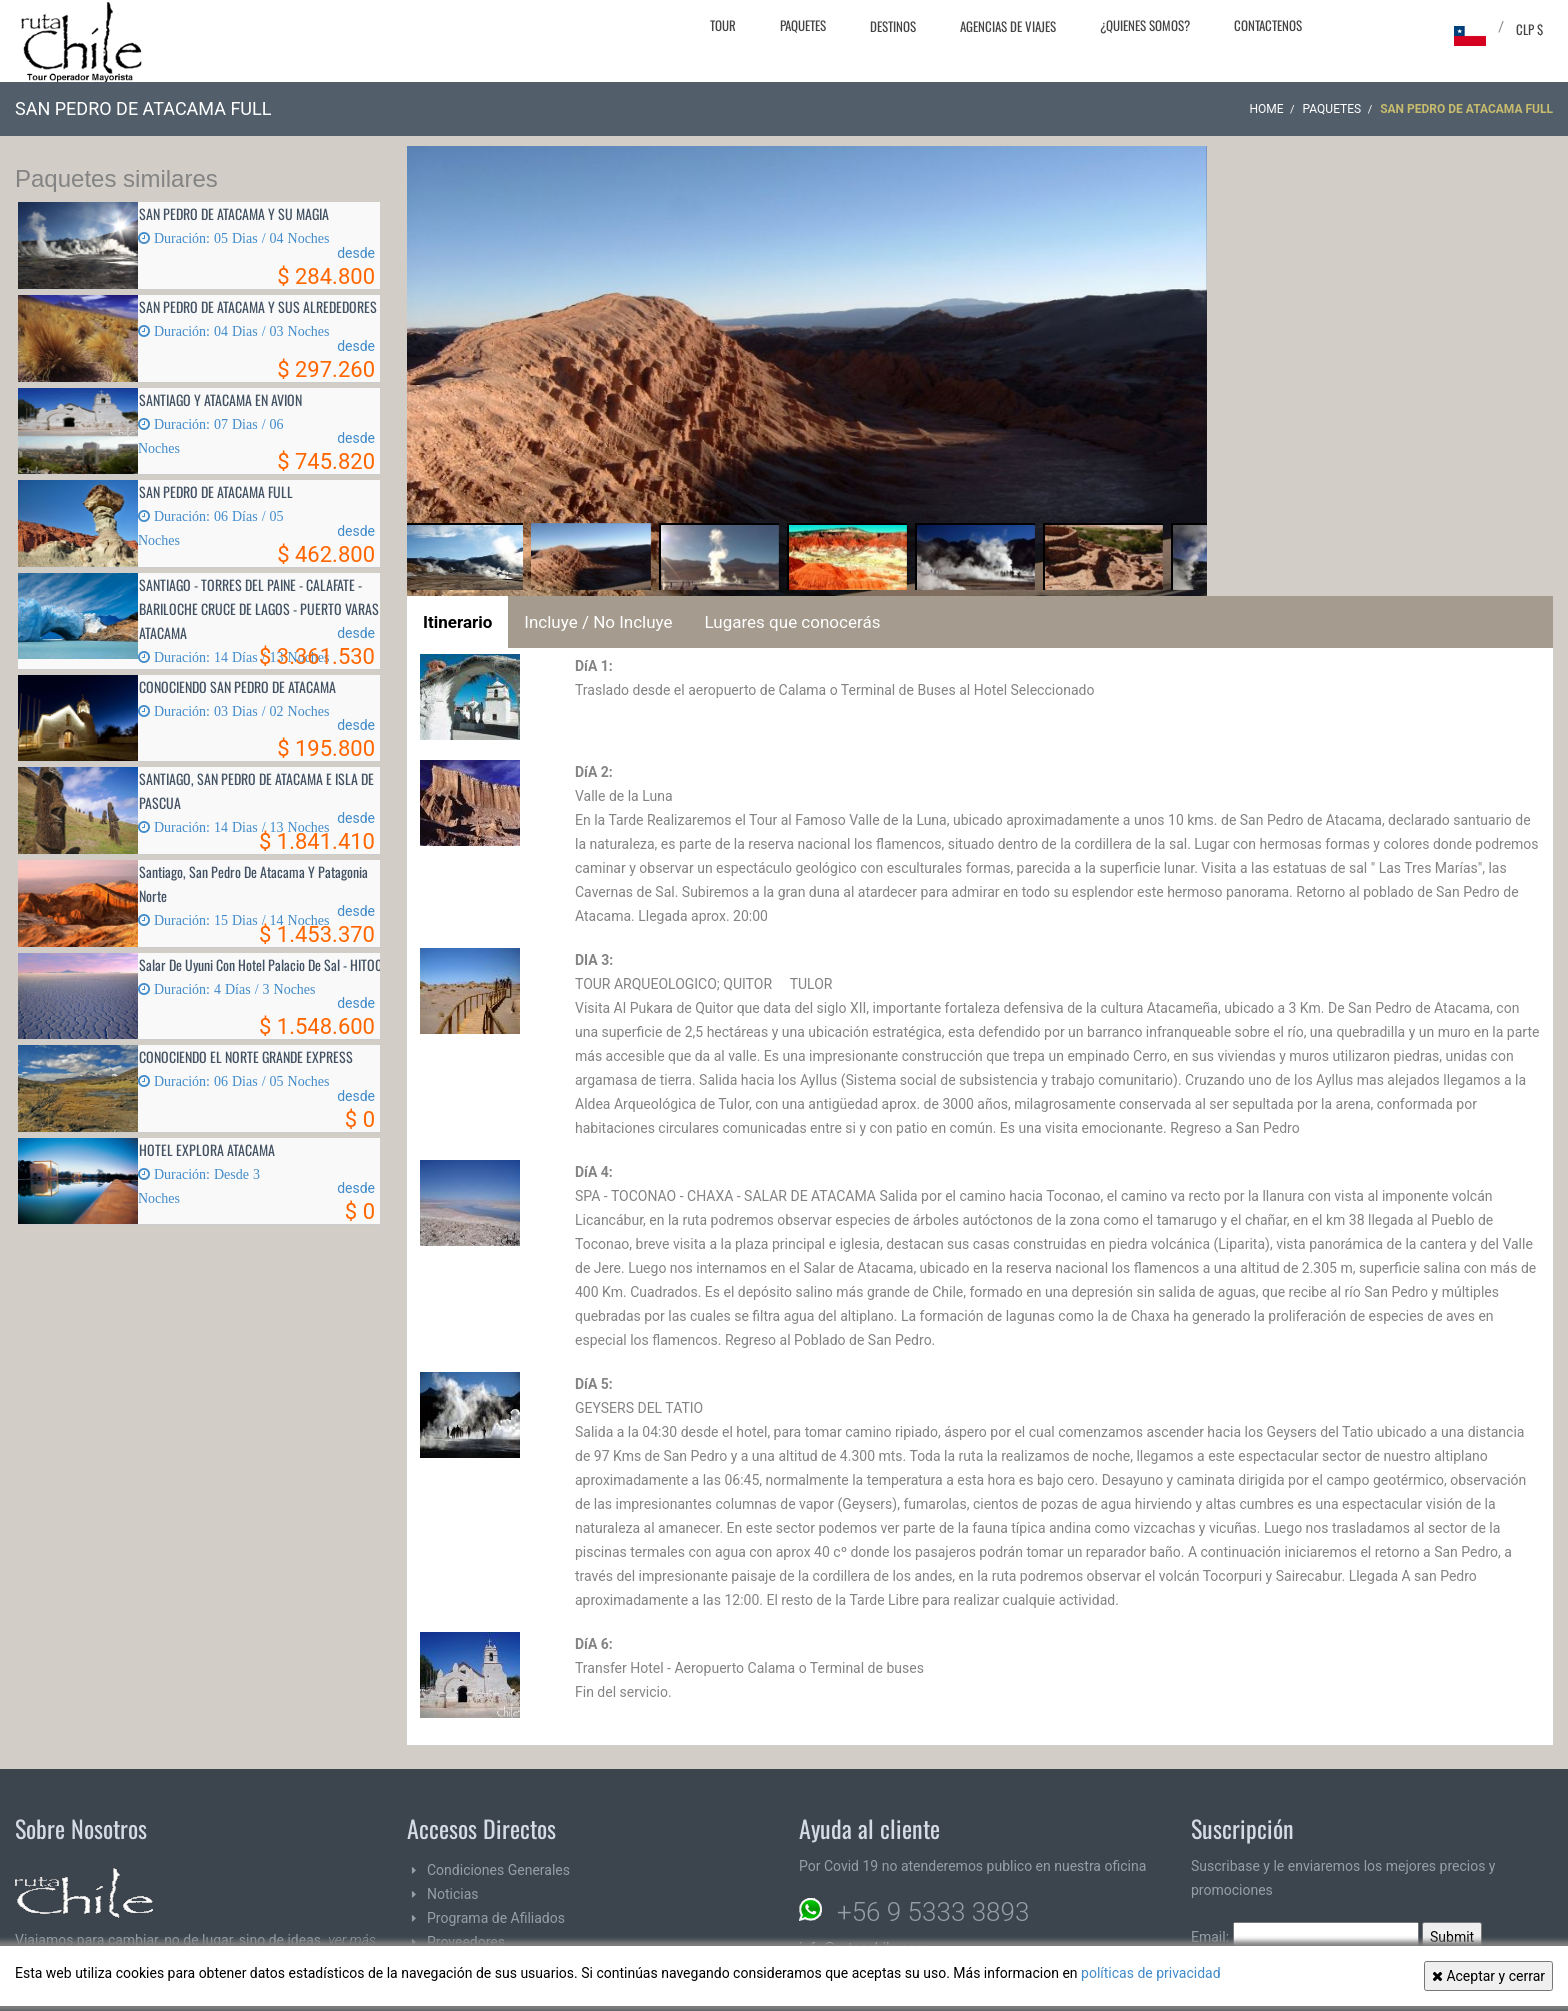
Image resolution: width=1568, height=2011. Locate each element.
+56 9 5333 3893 (933, 1912)
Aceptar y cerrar (1488, 1976)
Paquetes (803, 25)
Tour (723, 25)
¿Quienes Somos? (1145, 25)
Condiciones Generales (498, 1870)
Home (1266, 109)
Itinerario (457, 622)
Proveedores (466, 1942)
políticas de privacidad (1151, 1973)
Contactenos (1268, 25)
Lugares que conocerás (793, 622)
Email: (1305, 1937)
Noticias (453, 1894)
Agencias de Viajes (1008, 26)
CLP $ (1529, 29)
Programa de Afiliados (496, 1918)
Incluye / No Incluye (598, 622)
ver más (352, 1940)
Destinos (893, 26)
